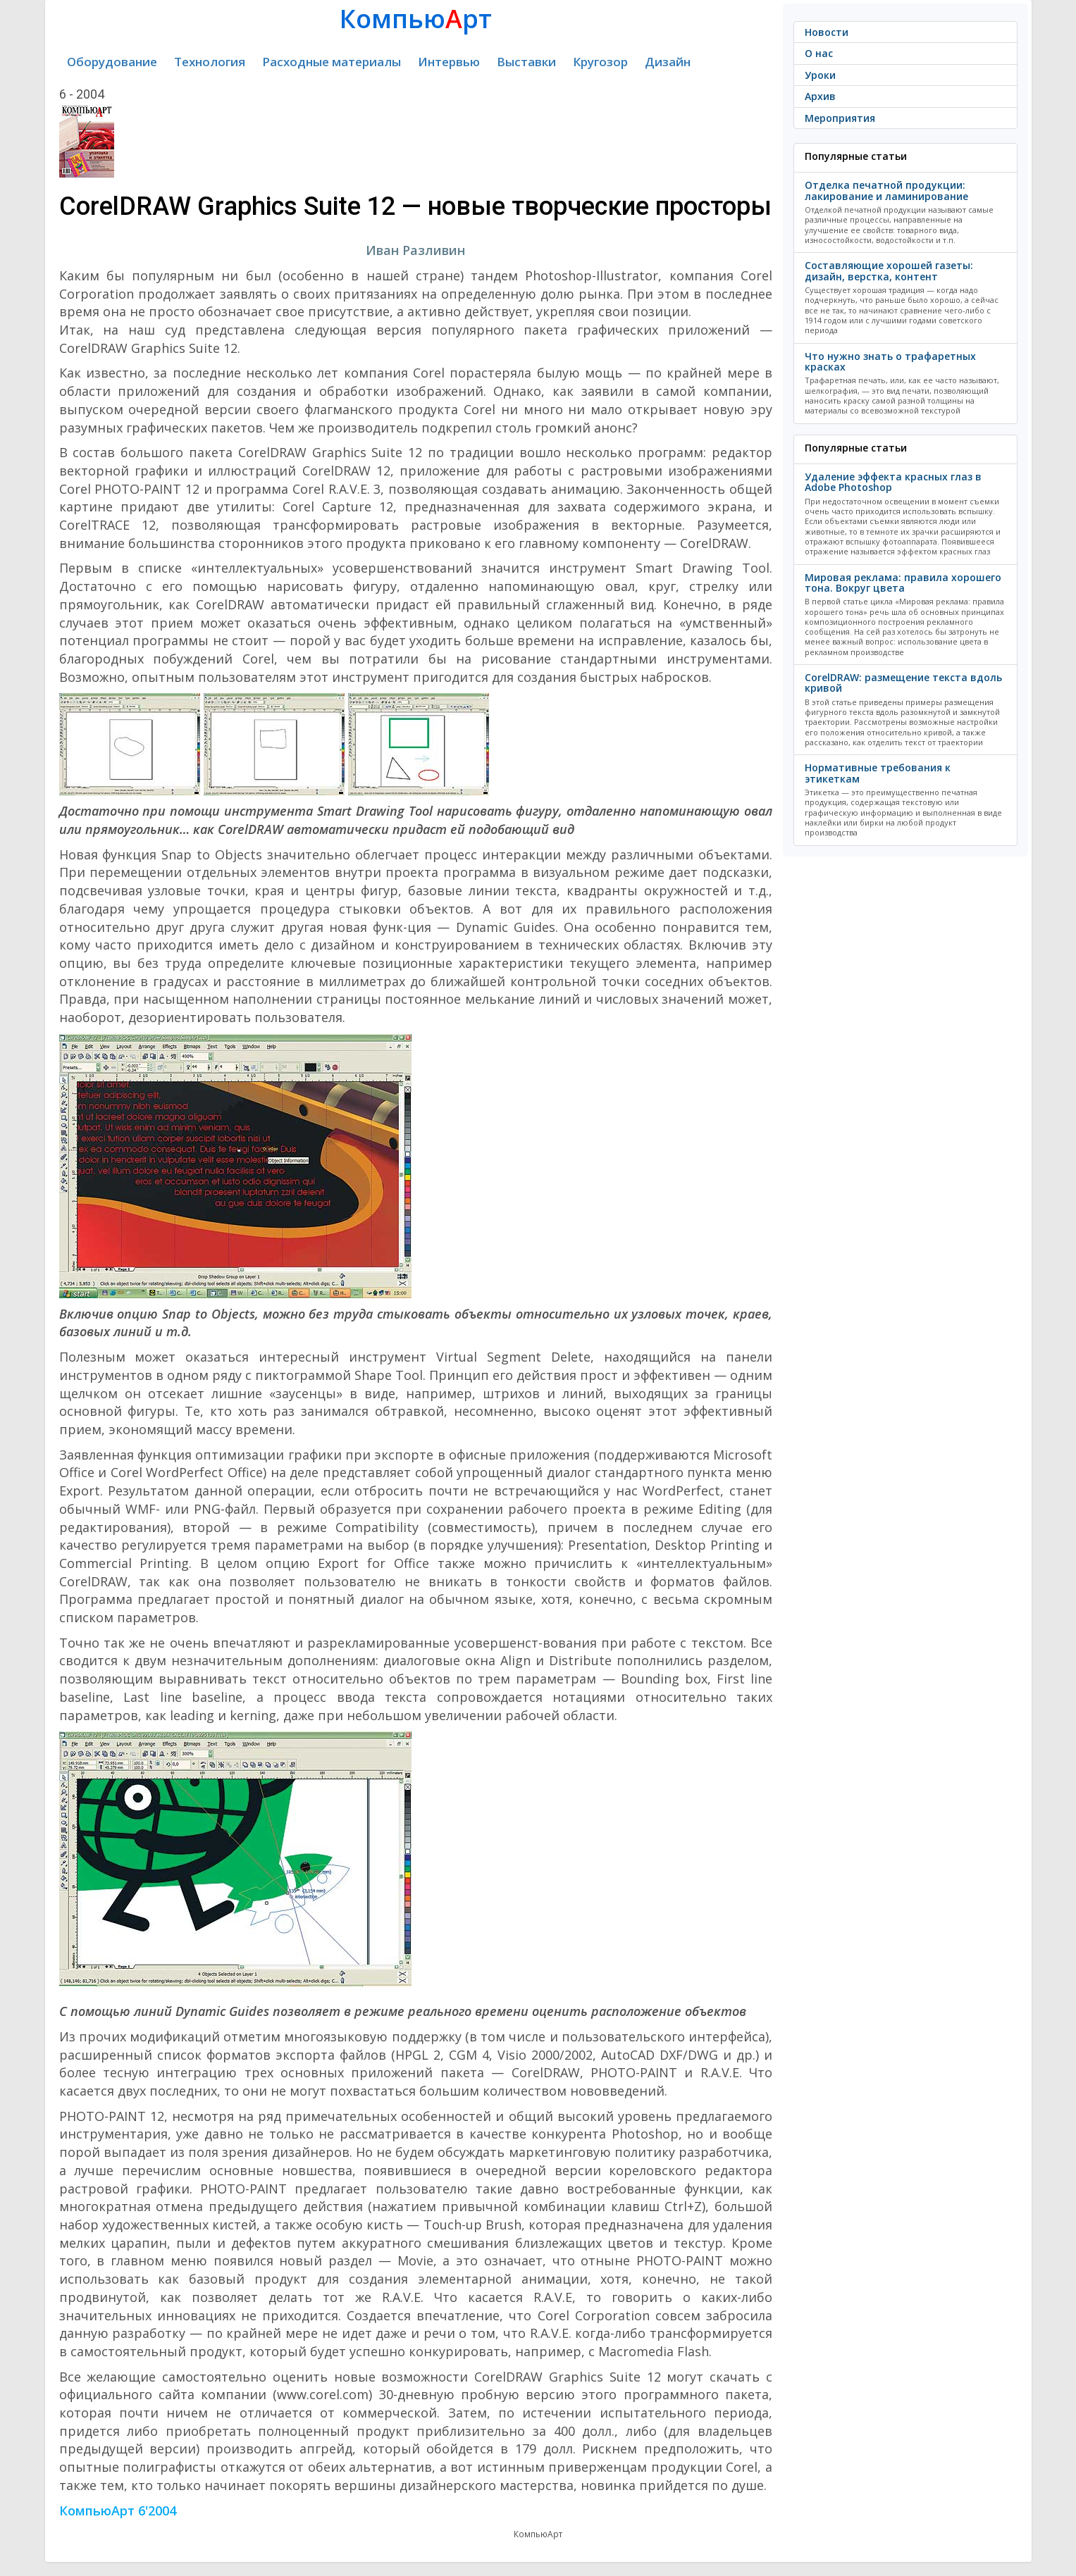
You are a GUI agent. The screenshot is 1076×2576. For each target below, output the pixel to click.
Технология (209, 62)
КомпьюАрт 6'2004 (117, 2510)
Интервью (449, 62)
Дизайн (668, 62)
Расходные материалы (331, 62)
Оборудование (112, 62)
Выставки (526, 62)
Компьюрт (416, 18)
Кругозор (600, 62)
